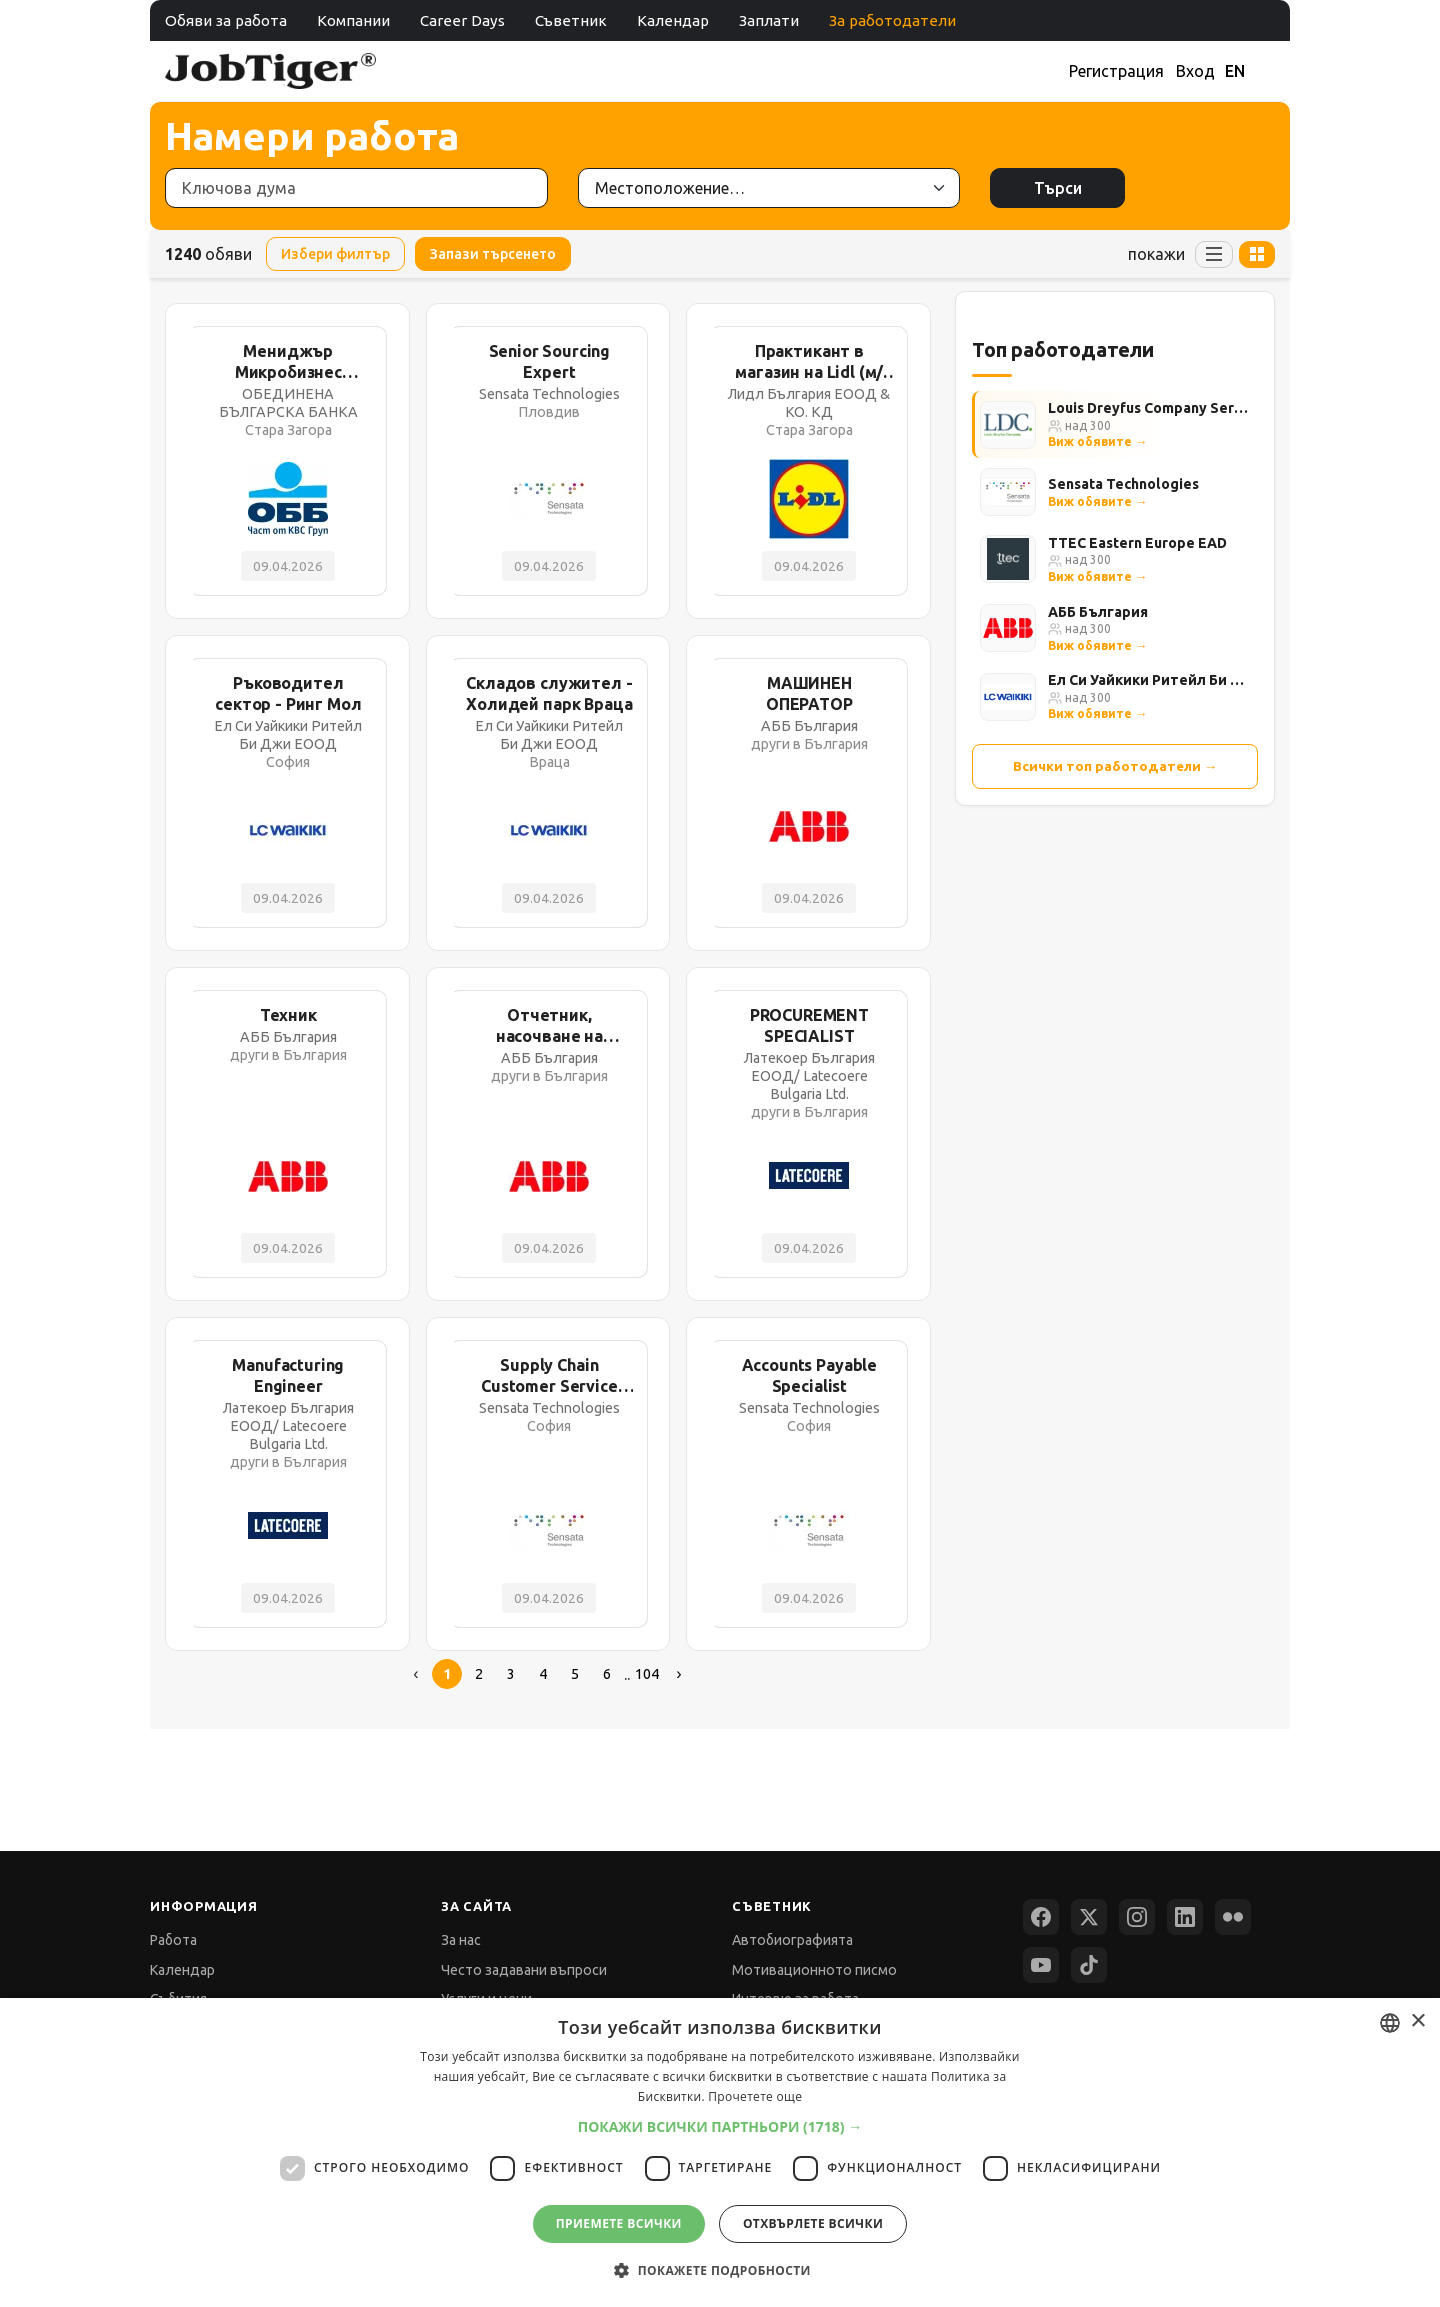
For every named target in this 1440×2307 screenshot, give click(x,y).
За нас (461, 1940)
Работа (173, 1940)
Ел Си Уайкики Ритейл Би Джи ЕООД (1149, 680)
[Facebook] (1041, 1917)
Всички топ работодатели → (1115, 766)
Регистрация (1116, 71)
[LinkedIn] (1185, 1917)
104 (647, 1674)
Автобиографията (792, 1940)
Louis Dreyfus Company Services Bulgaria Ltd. (1149, 408)
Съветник (571, 20)
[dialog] (720, 2152)
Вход (1195, 71)
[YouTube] (1041, 1965)
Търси (1058, 188)
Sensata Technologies (1123, 484)
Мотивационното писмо (814, 1970)
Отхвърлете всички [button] (813, 2223)
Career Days (462, 20)
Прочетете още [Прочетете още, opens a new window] (755, 2096)
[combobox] (1390, 2023)
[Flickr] (1233, 1917)
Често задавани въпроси (524, 1970)
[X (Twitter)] (1089, 1917)
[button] (720, 2126)
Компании (353, 20)
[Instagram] (1137, 1917)
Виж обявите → (1097, 441)
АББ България (1098, 612)
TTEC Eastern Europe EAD (1137, 543)
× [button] (1417, 2021)
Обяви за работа (226, 20)
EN (1235, 71)
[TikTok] (1089, 1965)
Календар (673, 20)
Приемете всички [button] (619, 2223)
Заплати (769, 20)
